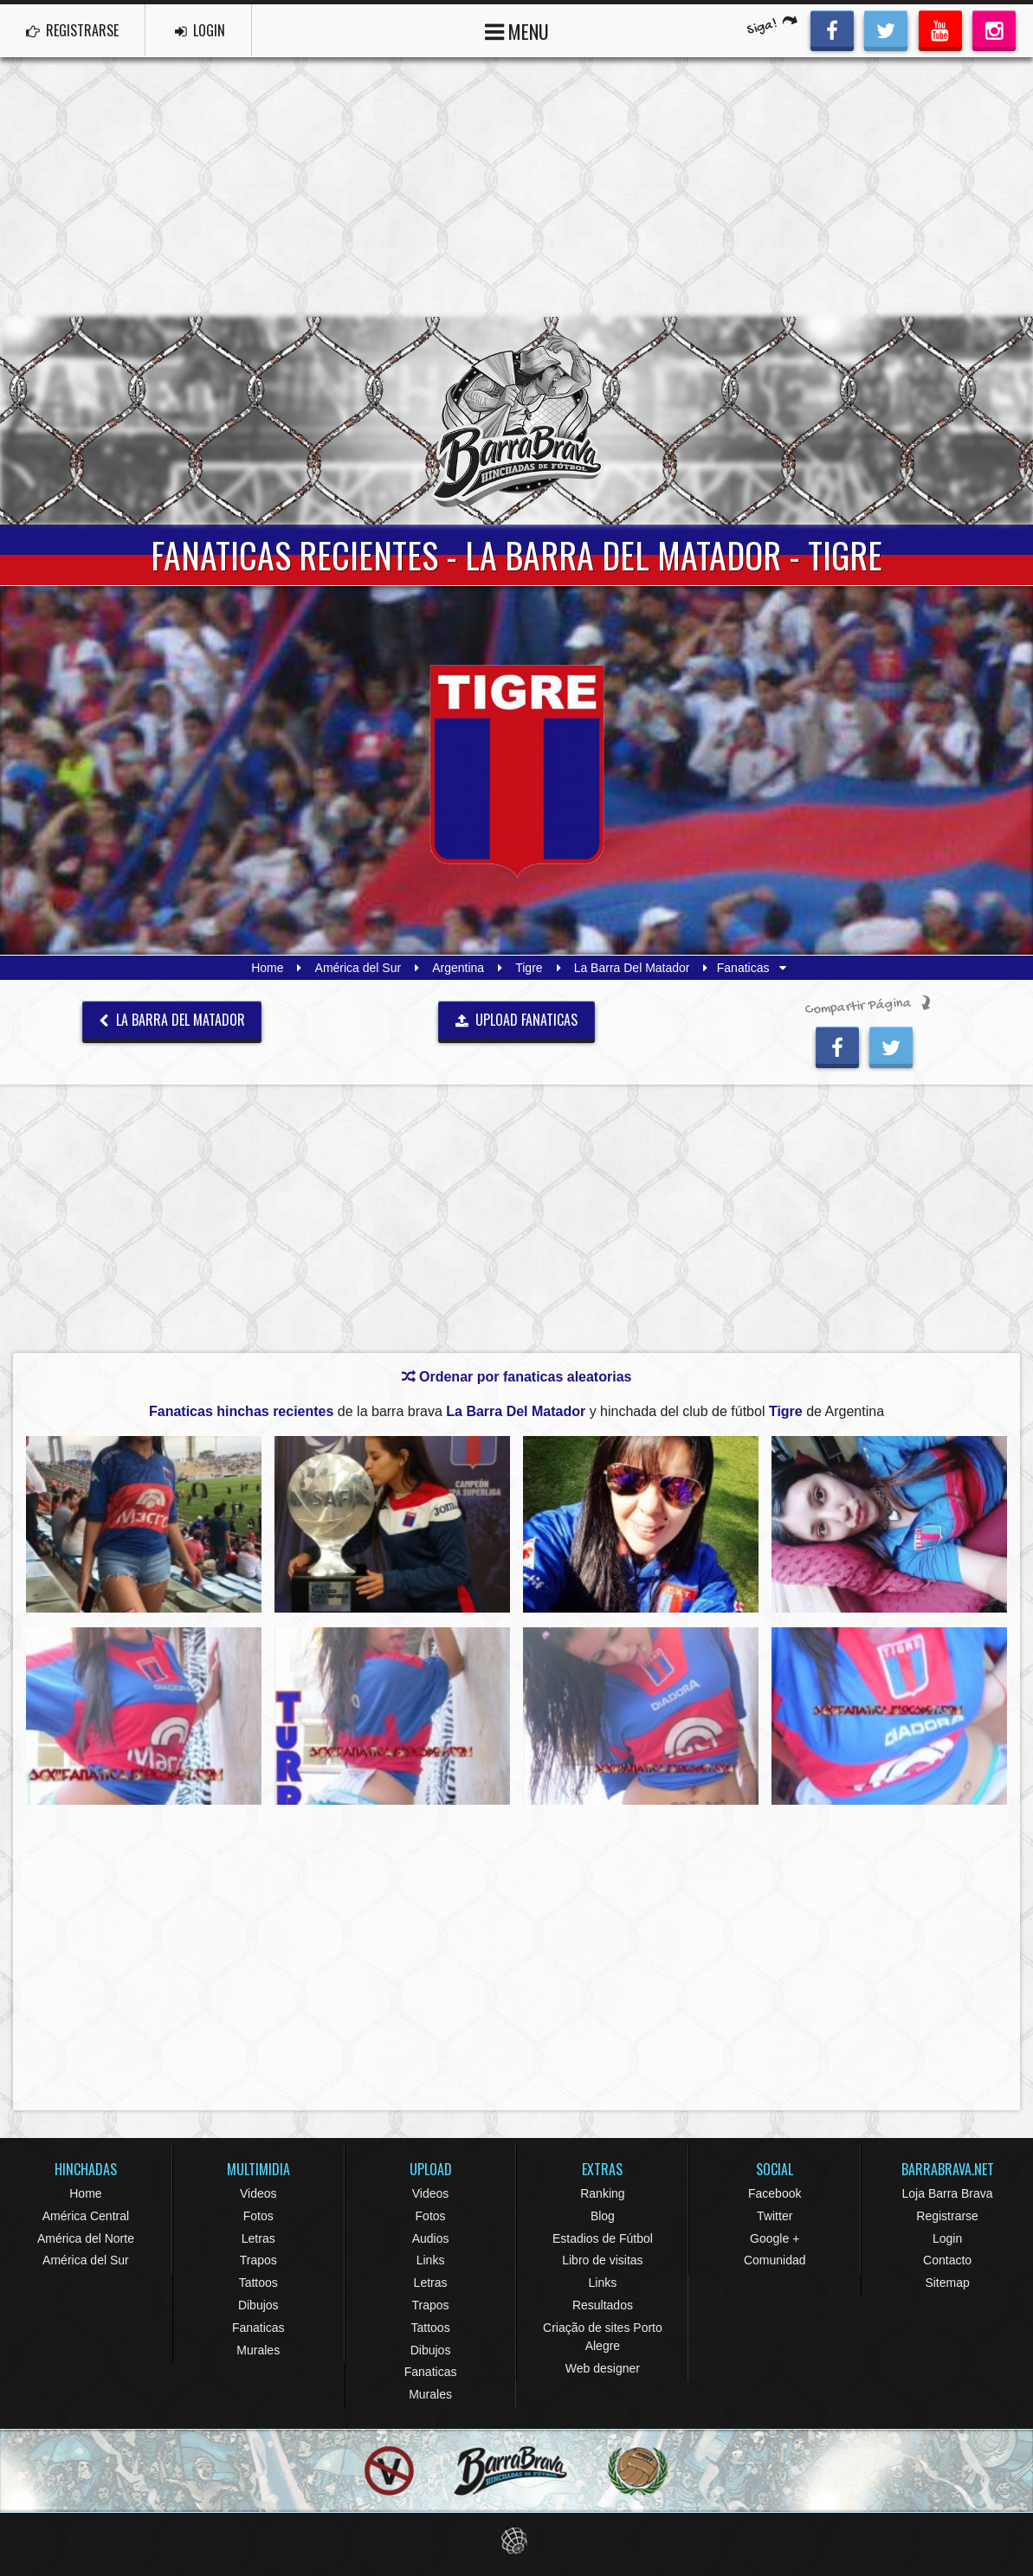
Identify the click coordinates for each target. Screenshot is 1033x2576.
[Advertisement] (516, 187)
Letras (258, 2238)
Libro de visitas (602, 2260)
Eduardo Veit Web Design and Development (516, 2541)
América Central (85, 2216)
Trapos (258, 2260)
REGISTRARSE (72, 30)
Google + (774, 2238)
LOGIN (200, 30)
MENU (517, 30)
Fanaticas (258, 2327)
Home (267, 968)
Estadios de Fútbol (602, 2238)
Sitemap (947, 2282)
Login (947, 2238)
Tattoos (258, 2282)
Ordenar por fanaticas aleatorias (517, 1376)
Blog (603, 2216)
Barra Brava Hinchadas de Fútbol (517, 420)
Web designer (602, 2368)
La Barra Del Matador (632, 968)
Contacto (947, 2260)
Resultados (602, 2305)
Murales (258, 2350)
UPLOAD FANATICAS (516, 1019)
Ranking (602, 2193)
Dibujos (258, 2305)
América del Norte (85, 2238)
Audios (430, 2238)
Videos (258, 2193)
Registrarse (947, 2216)
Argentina (458, 968)
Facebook (774, 2193)
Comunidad (775, 2260)
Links (430, 2260)
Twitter (774, 2216)
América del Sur (358, 968)
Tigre (528, 968)
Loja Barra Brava (947, 2193)
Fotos (258, 2216)
